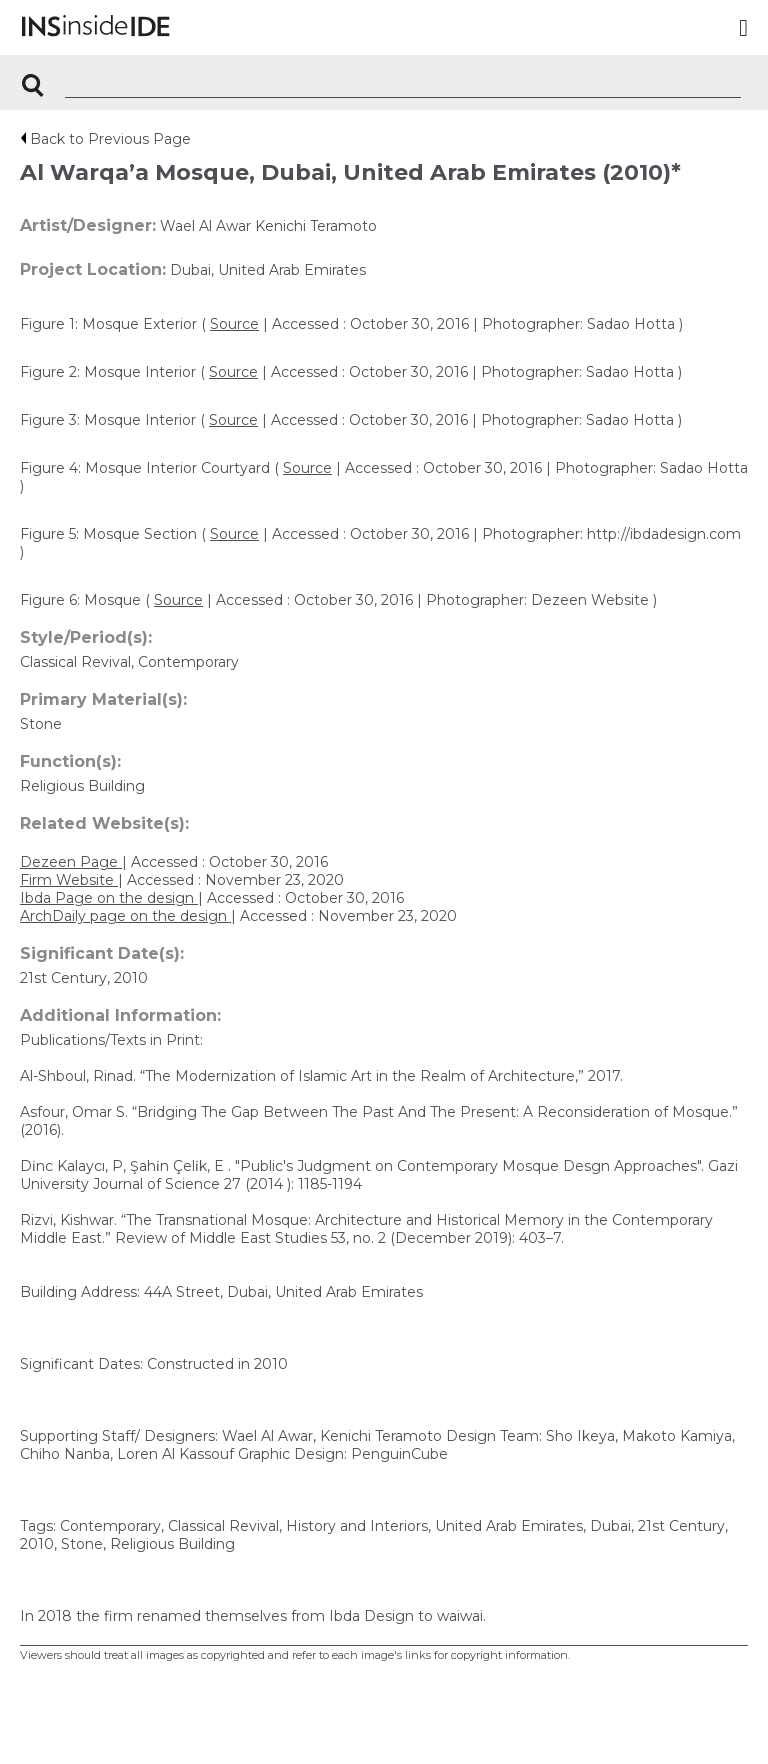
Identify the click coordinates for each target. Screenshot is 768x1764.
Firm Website (69, 880)
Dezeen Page (71, 862)
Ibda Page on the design (109, 898)
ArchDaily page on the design (125, 916)
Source (234, 324)
